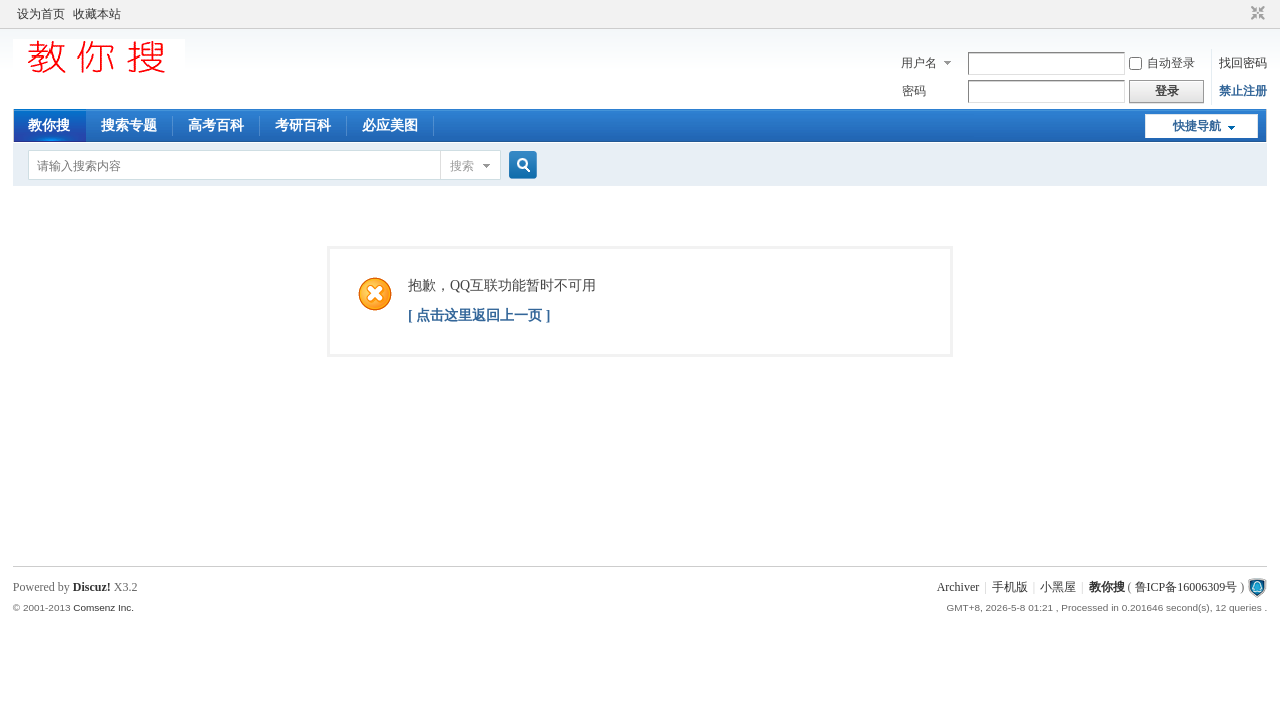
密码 (914, 91)
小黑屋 (1058, 587)
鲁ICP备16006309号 (1186, 587)
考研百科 (303, 125)
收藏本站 (97, 14)
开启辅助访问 (1239, 14)
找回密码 (1243, 63)
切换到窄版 (1255, 14)
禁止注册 (1243, 91)
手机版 (1010, 587)
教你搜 (49, 125)
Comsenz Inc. (103, 607)
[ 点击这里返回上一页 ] (479, 315)
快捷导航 (1197, 126)
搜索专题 (129, 125)
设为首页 (41, 14)
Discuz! (92, 587)
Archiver (958, 587)
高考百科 (216, 125)
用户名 (919, 63)
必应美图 (390, 125)
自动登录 (1162, 63)
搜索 (462, 166)
